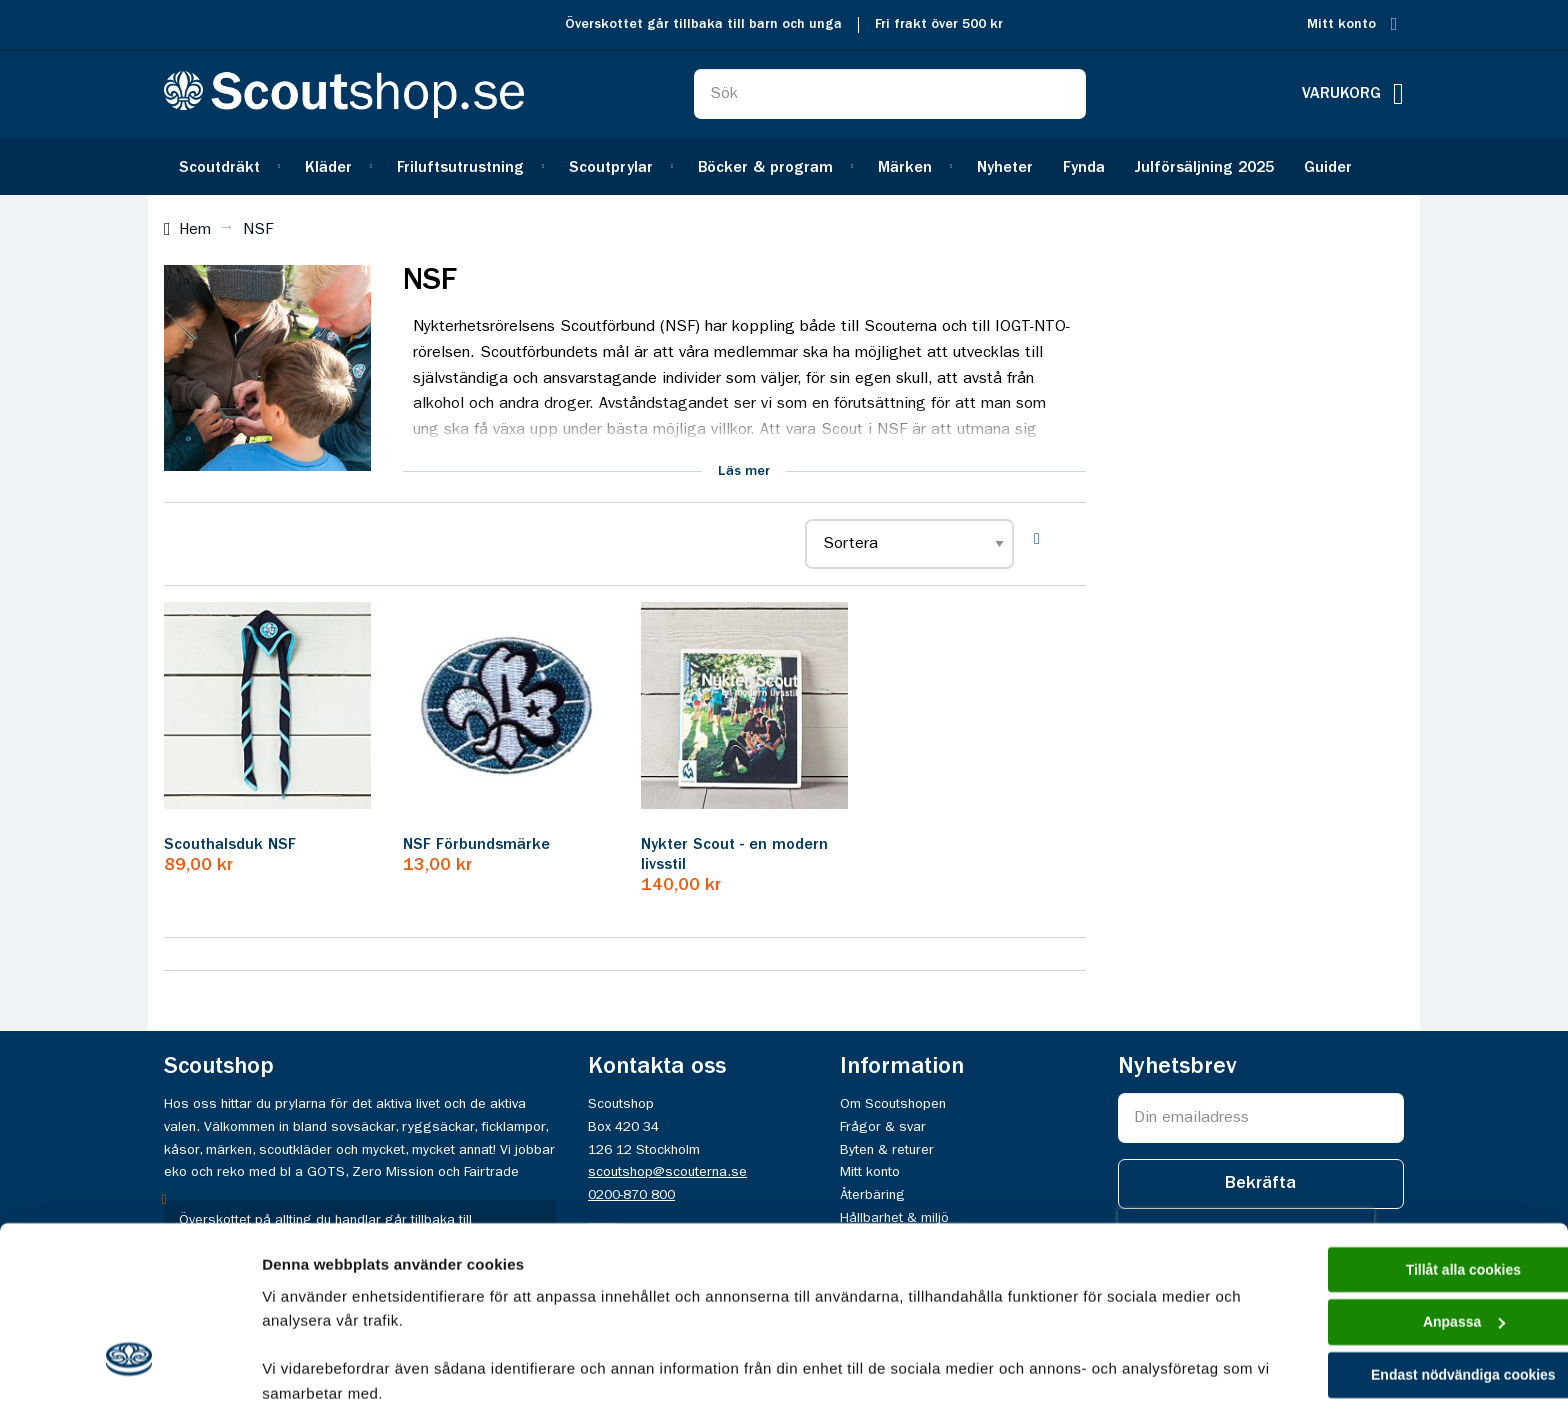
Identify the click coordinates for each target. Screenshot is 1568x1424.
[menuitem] (227, 166)
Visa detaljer (306, 1384)
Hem (195, 230)
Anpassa (1401, 1196)
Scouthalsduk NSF (230, 845)
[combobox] (890, 94)
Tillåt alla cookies (1401, 1139)
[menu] (784, 166)
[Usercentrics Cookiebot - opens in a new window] (129, 1385)
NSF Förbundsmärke (476, 845)
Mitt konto (1341, 24)
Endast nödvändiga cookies (1401, 1252)
